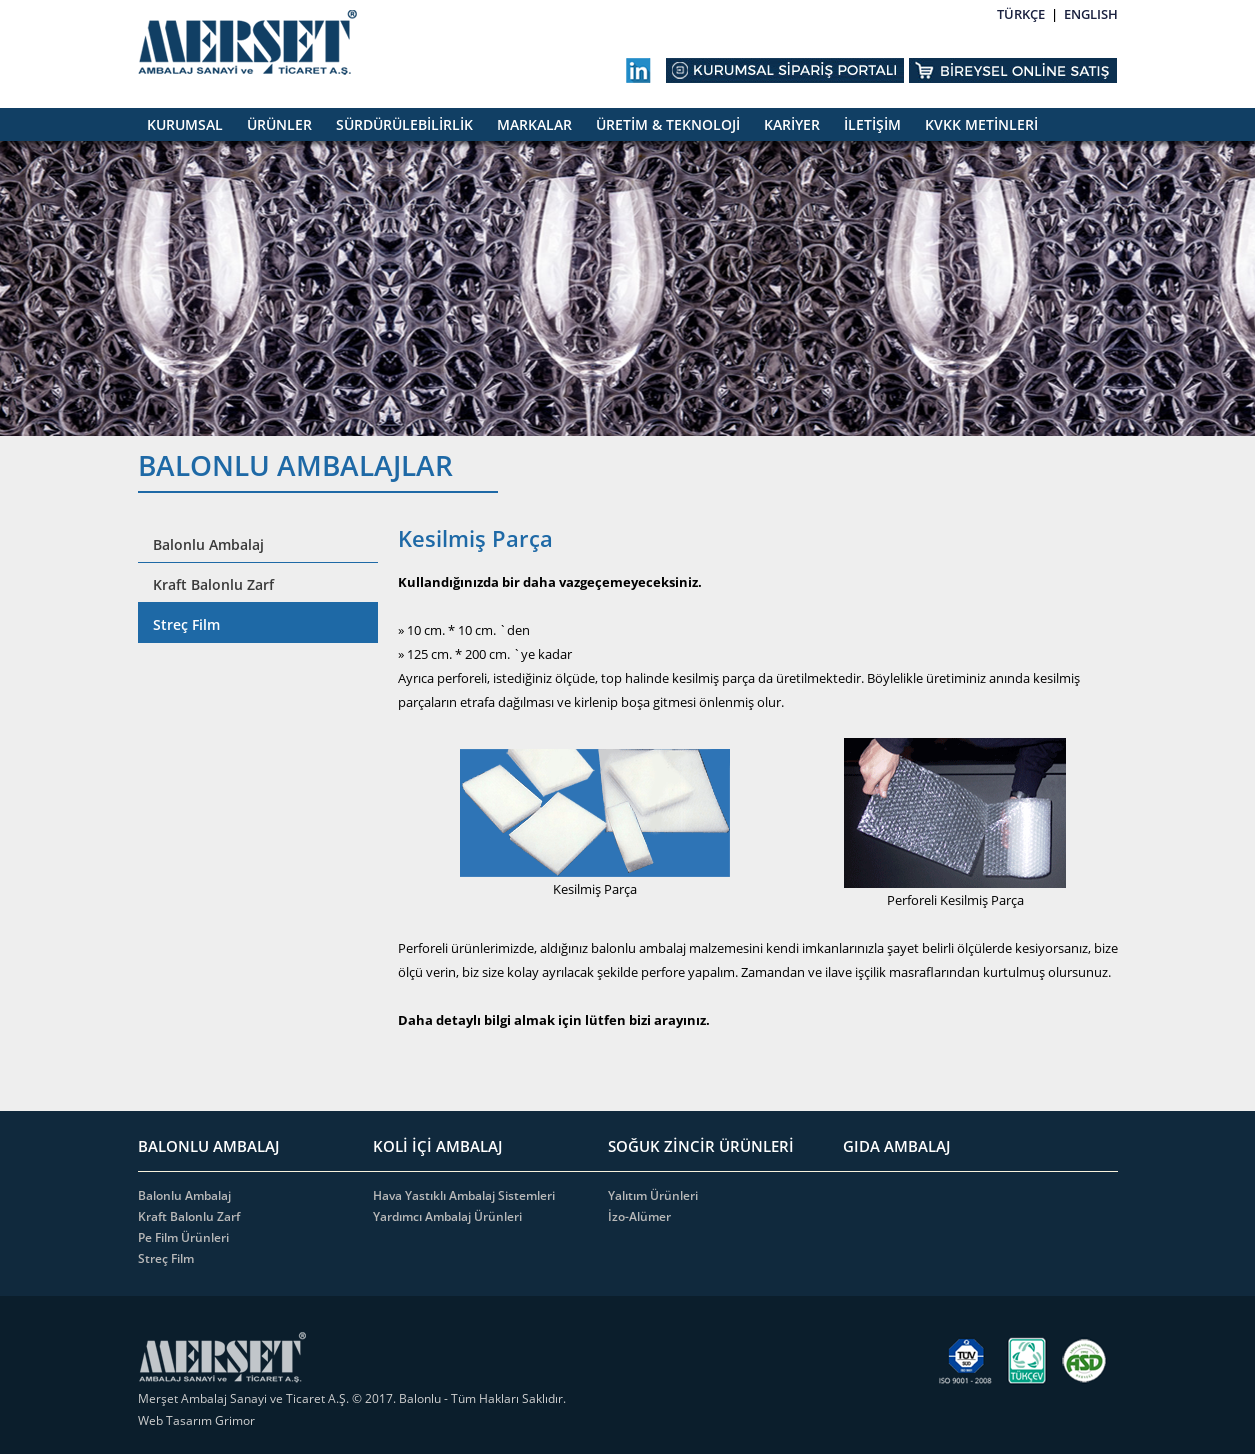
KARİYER (792, 124)
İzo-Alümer (639, 1216)
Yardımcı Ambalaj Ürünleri (447, 1216)
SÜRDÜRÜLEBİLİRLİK (404, 124)
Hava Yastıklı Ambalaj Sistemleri (464, 1195)
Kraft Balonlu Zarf (213, 584)
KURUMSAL (185, 124)
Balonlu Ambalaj (208, 544)
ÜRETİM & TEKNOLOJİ (668, 124)
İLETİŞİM (872, 124)
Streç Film (186, 624)
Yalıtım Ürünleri (653, 1195)
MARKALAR (534, 124)
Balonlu (420, 1398)
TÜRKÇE (1021, 14)
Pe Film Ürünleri (183, 1237)
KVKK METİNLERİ (981, 124)
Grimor (235, 1420)
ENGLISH (1091, 14)
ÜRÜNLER (279, 124)
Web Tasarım (176, 1420)
